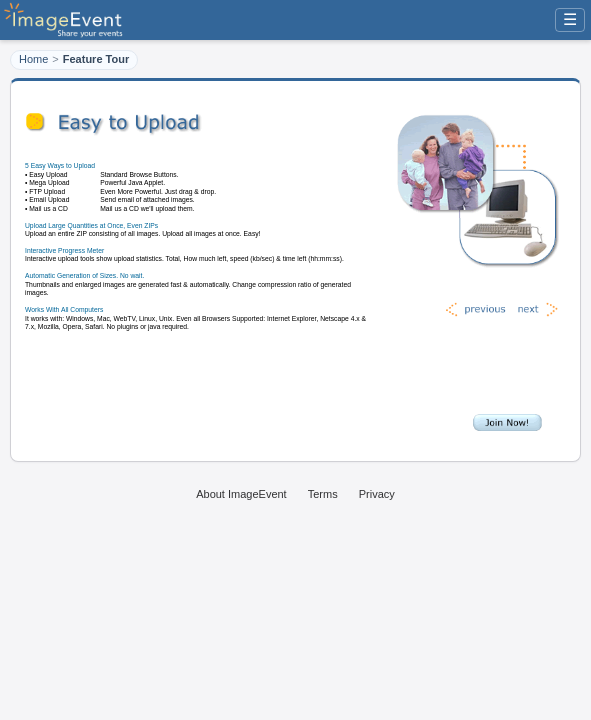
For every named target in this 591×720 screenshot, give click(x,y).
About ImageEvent (241, 494)
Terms (323, 494)
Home (33, 59)
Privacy (377, 494)
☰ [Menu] (570, 19)
